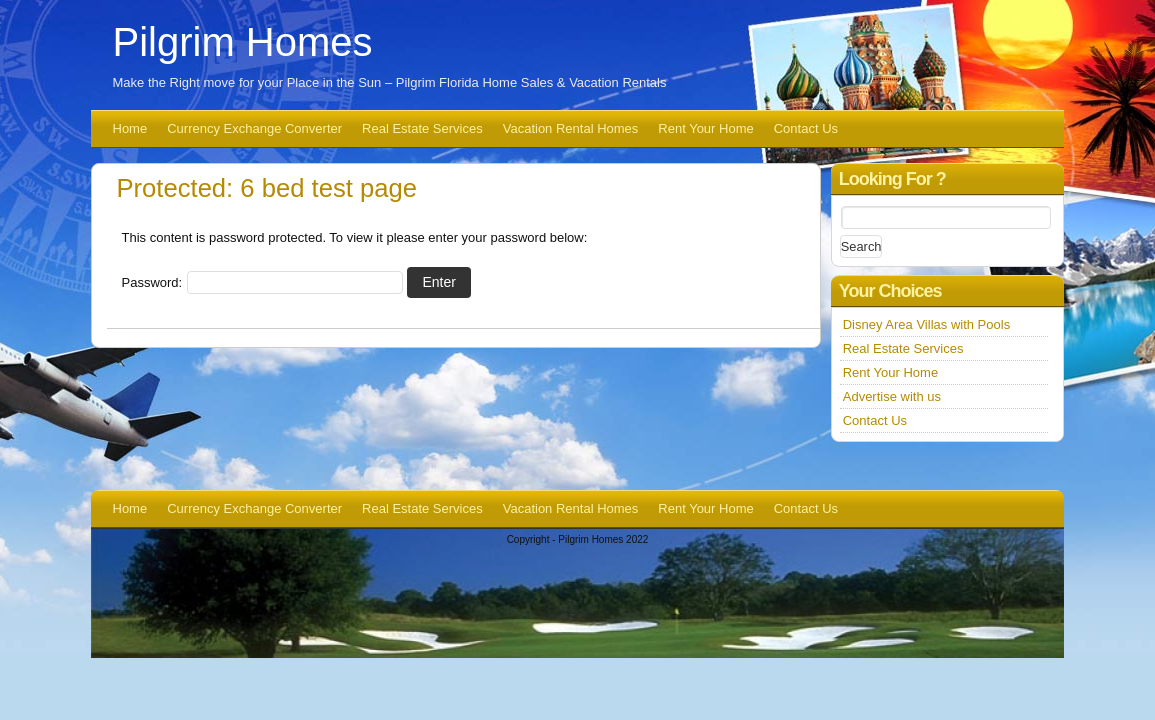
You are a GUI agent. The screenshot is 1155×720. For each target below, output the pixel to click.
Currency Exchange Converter (254, 128)
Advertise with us (892, 396)
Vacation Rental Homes (571, 128)
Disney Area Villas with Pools (926, 324)
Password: (262, 282)
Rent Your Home (705, 128)
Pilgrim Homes (243, 42)
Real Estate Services (422, 128)
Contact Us (806, 128)
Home (130, 128)
